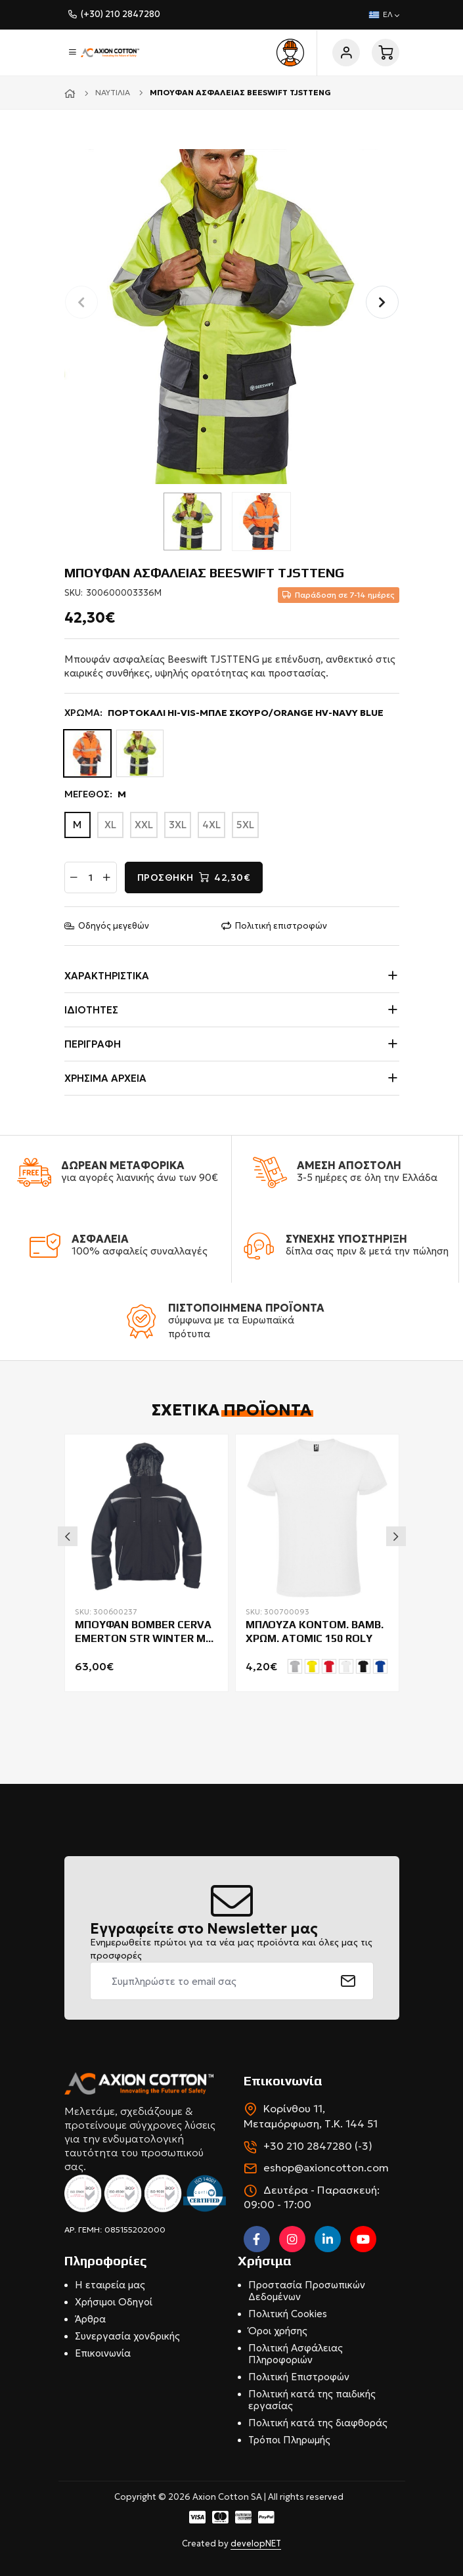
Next (396, 1536)
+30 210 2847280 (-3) (317, 2145)
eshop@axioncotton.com (326, 2167)
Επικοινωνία (103, 2353)
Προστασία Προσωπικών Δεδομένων (306, 2290)
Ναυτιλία (112, 92)
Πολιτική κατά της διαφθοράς (317, 2422)
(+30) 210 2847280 (120, 14)
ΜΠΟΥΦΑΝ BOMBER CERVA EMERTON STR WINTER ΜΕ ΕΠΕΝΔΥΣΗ (143, 1632)
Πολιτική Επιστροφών (298, 2376)
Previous (67, 1536)
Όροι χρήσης (277, 2330)
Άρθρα (90, 2319)
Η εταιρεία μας (110, 2284)
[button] (382, 302)
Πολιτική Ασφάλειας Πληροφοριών (295, 2354)
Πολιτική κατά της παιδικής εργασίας (312, 2399)
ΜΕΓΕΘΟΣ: (95, 794)
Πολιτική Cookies (287, 2313)
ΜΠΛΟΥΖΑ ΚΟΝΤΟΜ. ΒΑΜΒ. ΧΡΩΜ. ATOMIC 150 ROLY (315, 1631)
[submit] (348, 1981)
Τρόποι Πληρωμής (289, 2439)
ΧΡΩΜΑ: (224, 713)
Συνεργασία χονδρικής (127, 2336)
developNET (256, 2543)
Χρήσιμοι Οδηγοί (113, 2302)
